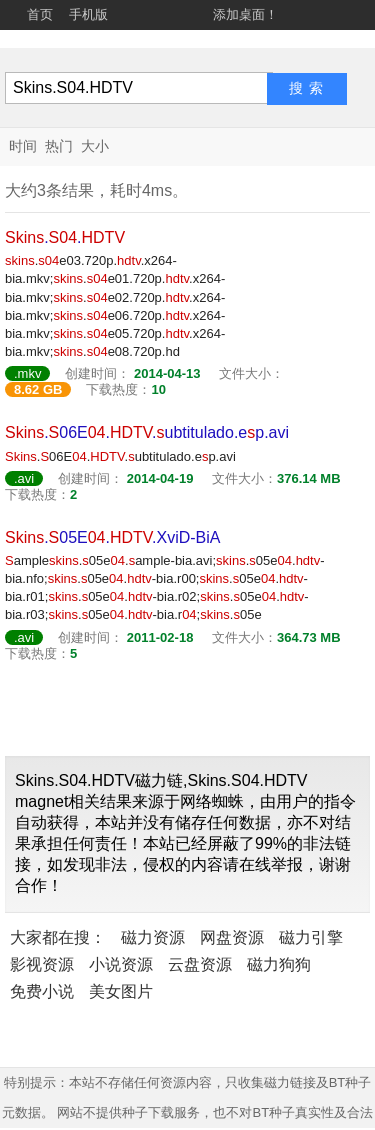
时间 (23, 146)
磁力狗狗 (279, 964)
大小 (95, 146)
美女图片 (121, 991)
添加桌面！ (245, 14)
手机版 (88, 14)
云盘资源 (200, 964)
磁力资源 (153, 937)
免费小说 (42, 991)
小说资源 (121, 964)
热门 (59, 146)
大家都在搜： (58, 937)
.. (65, 237)
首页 (40, 14)
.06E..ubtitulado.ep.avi (147, 432)
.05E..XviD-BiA (113, 537)
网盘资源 (232, 937)
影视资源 (42, 964)
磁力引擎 (311, 937)
